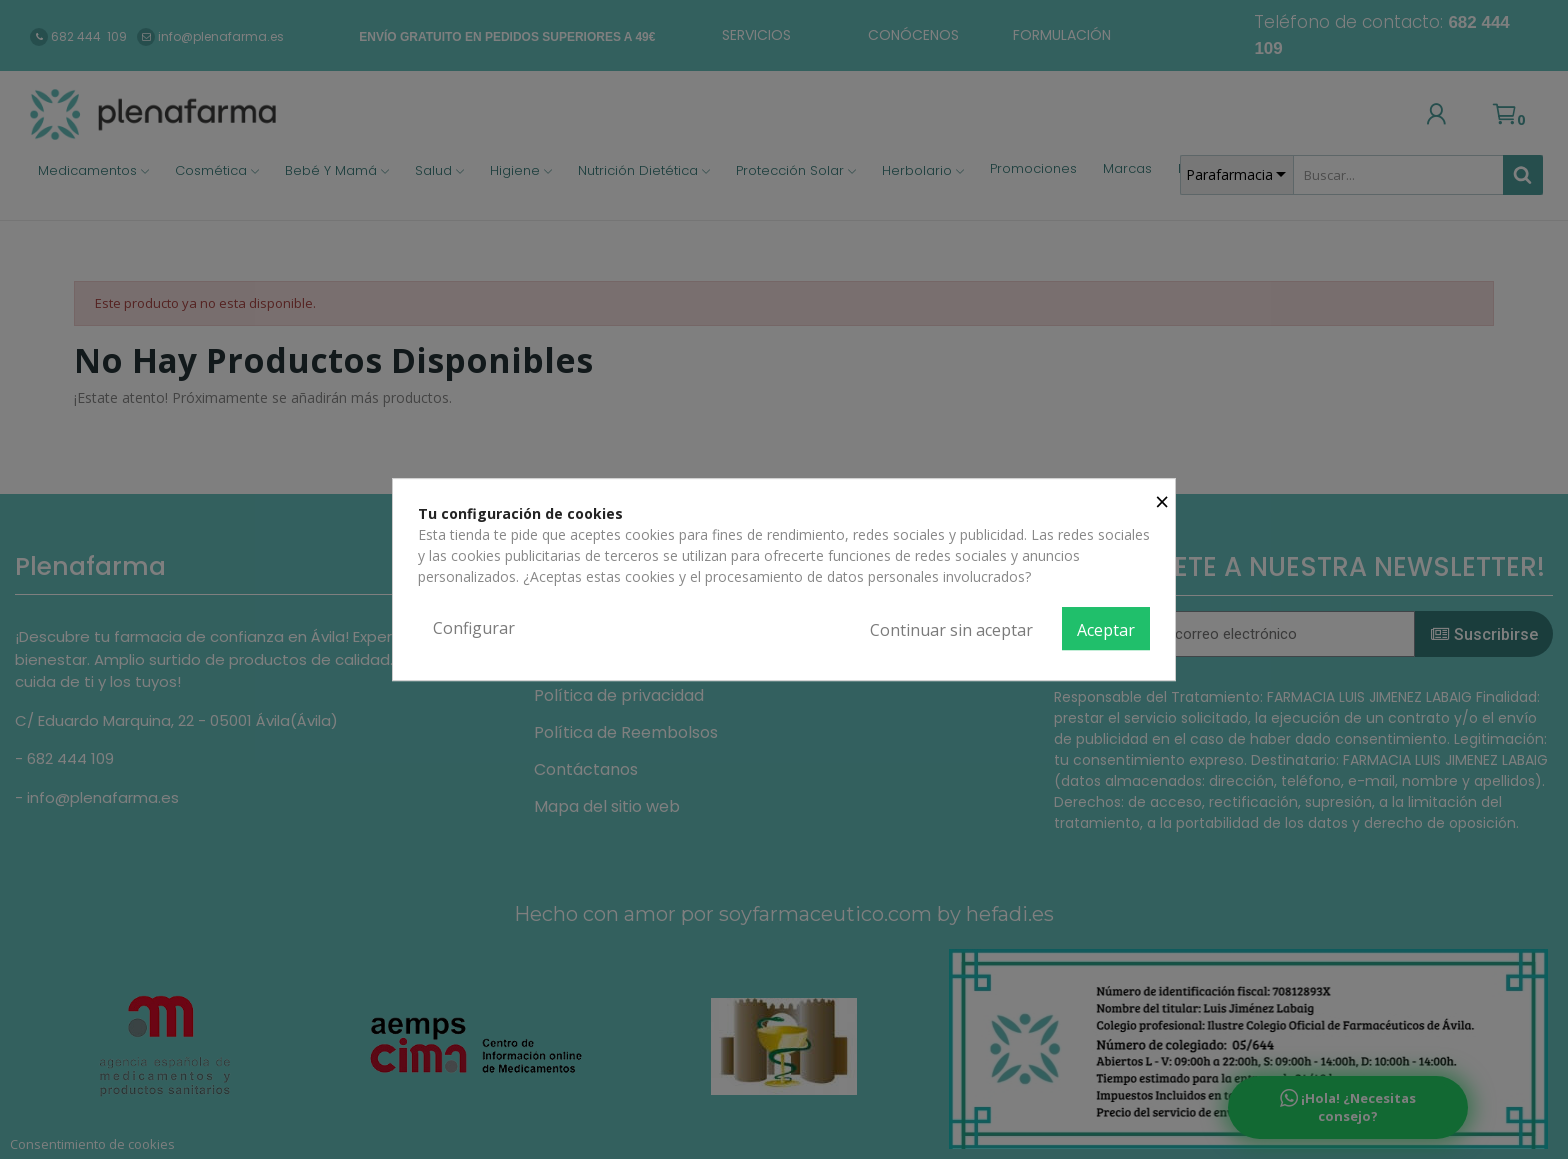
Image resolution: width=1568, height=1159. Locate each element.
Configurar (474, 628)
